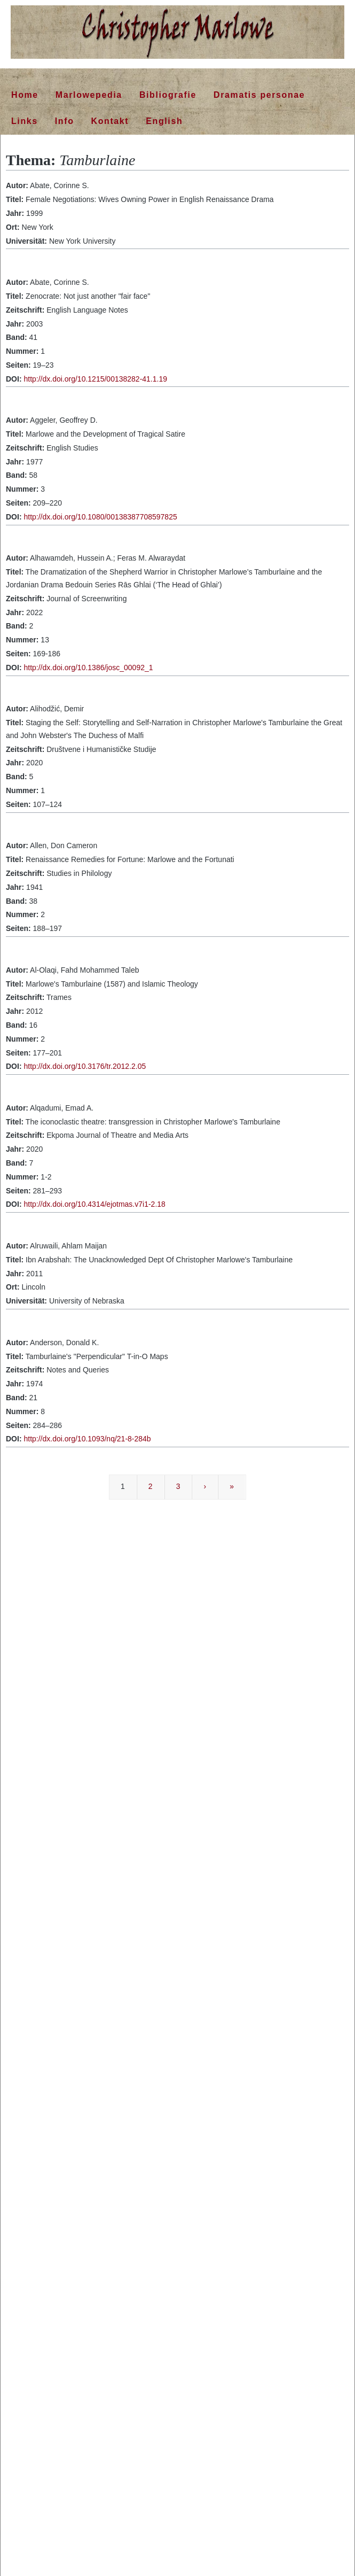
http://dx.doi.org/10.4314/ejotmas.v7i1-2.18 (94, 1204)
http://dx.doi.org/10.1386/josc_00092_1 (88, 667)
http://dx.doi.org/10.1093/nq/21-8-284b (87, 1438)
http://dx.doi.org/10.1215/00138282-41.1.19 (95, 379)
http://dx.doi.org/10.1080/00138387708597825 (100, 517)
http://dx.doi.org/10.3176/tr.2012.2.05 (84, 1066)
